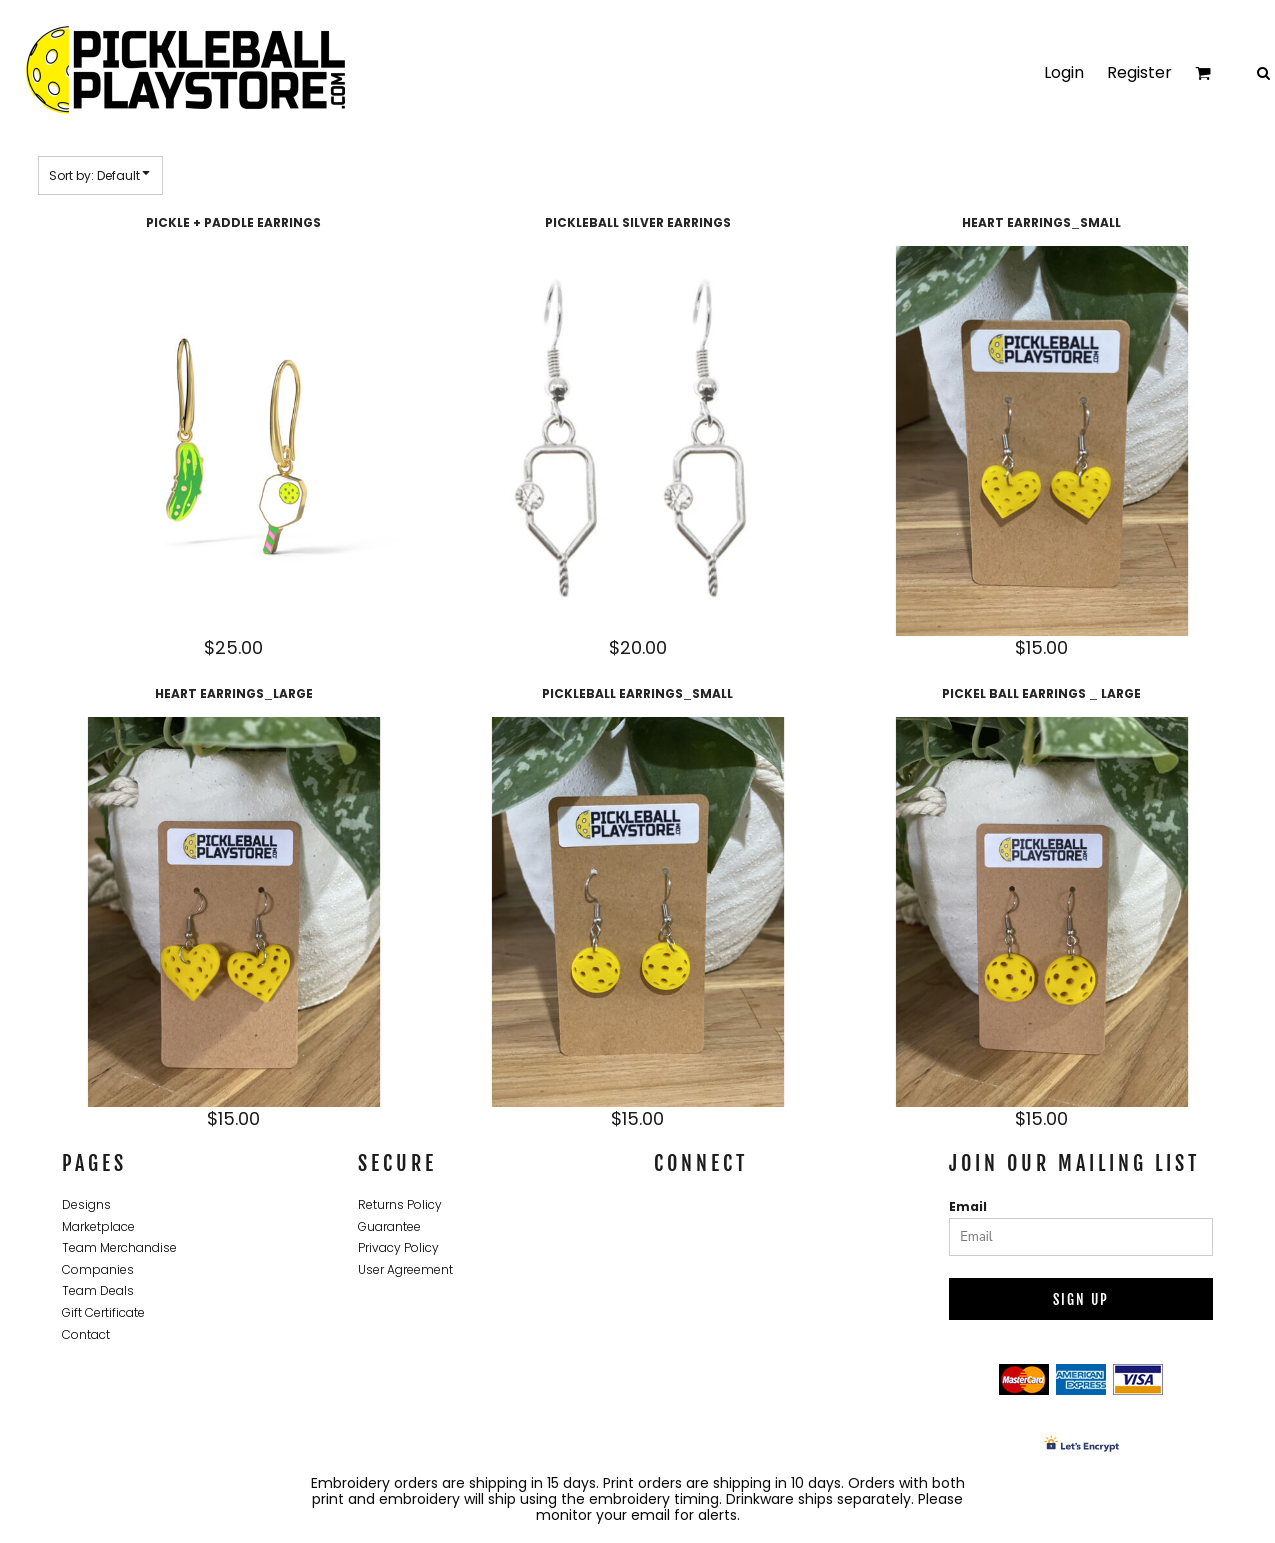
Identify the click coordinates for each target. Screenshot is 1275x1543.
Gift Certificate (103, 1312)
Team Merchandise (119, 1247)
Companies (98, 1269)
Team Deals (98, 1290)
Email (968, 1206)
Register (1139, 72)
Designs (86, 1204)
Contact (86, 1334)
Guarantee (389, 1226)
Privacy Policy (398, 1247)
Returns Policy (400, 1204)
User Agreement (405, 1269)
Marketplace (98, 1226)
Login (1064, 72)
